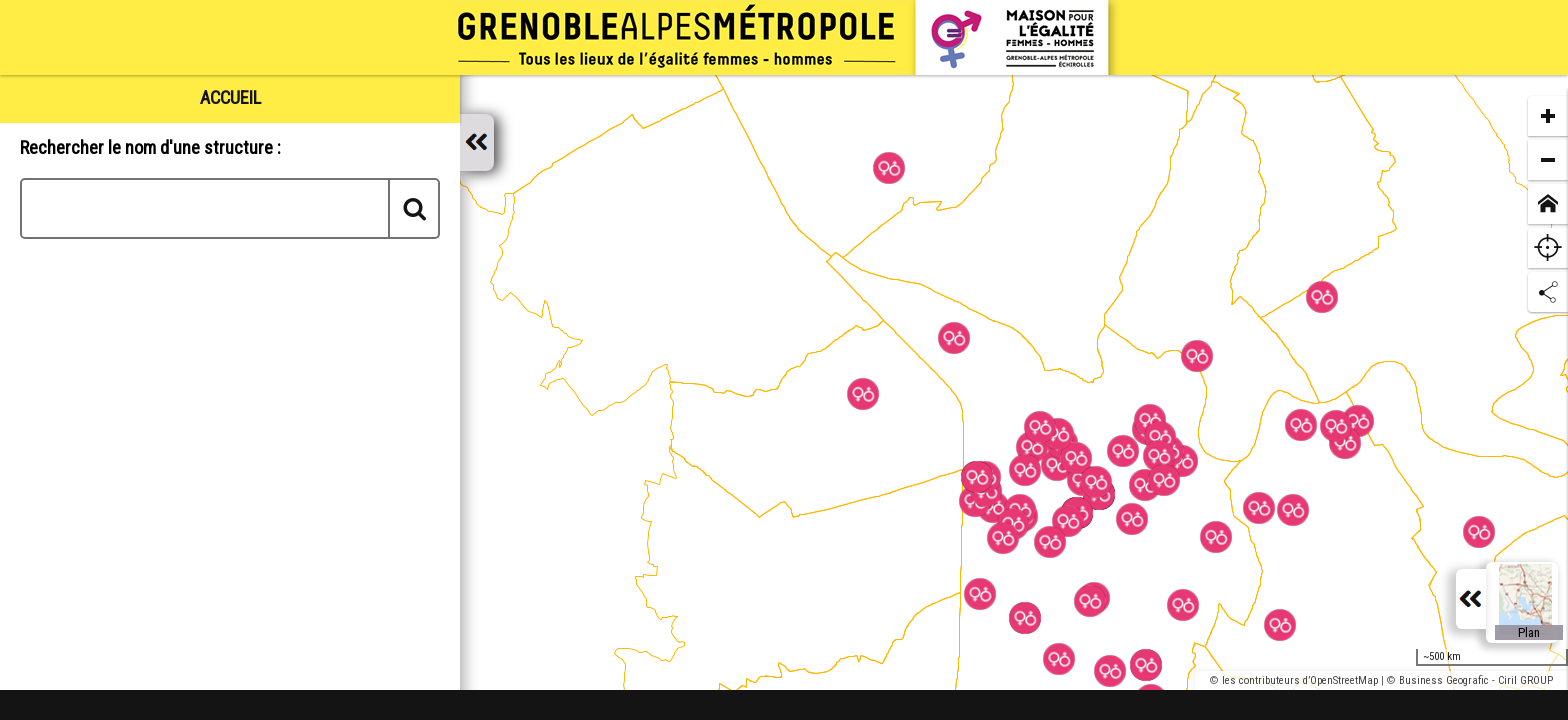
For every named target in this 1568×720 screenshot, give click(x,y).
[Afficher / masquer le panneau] (477, 142)
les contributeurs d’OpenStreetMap (1300, 680)
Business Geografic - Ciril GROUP (1476, 680)
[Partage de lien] (1548, 292)
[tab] (230, 97)
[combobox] (230, 208)
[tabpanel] (230, 416)
